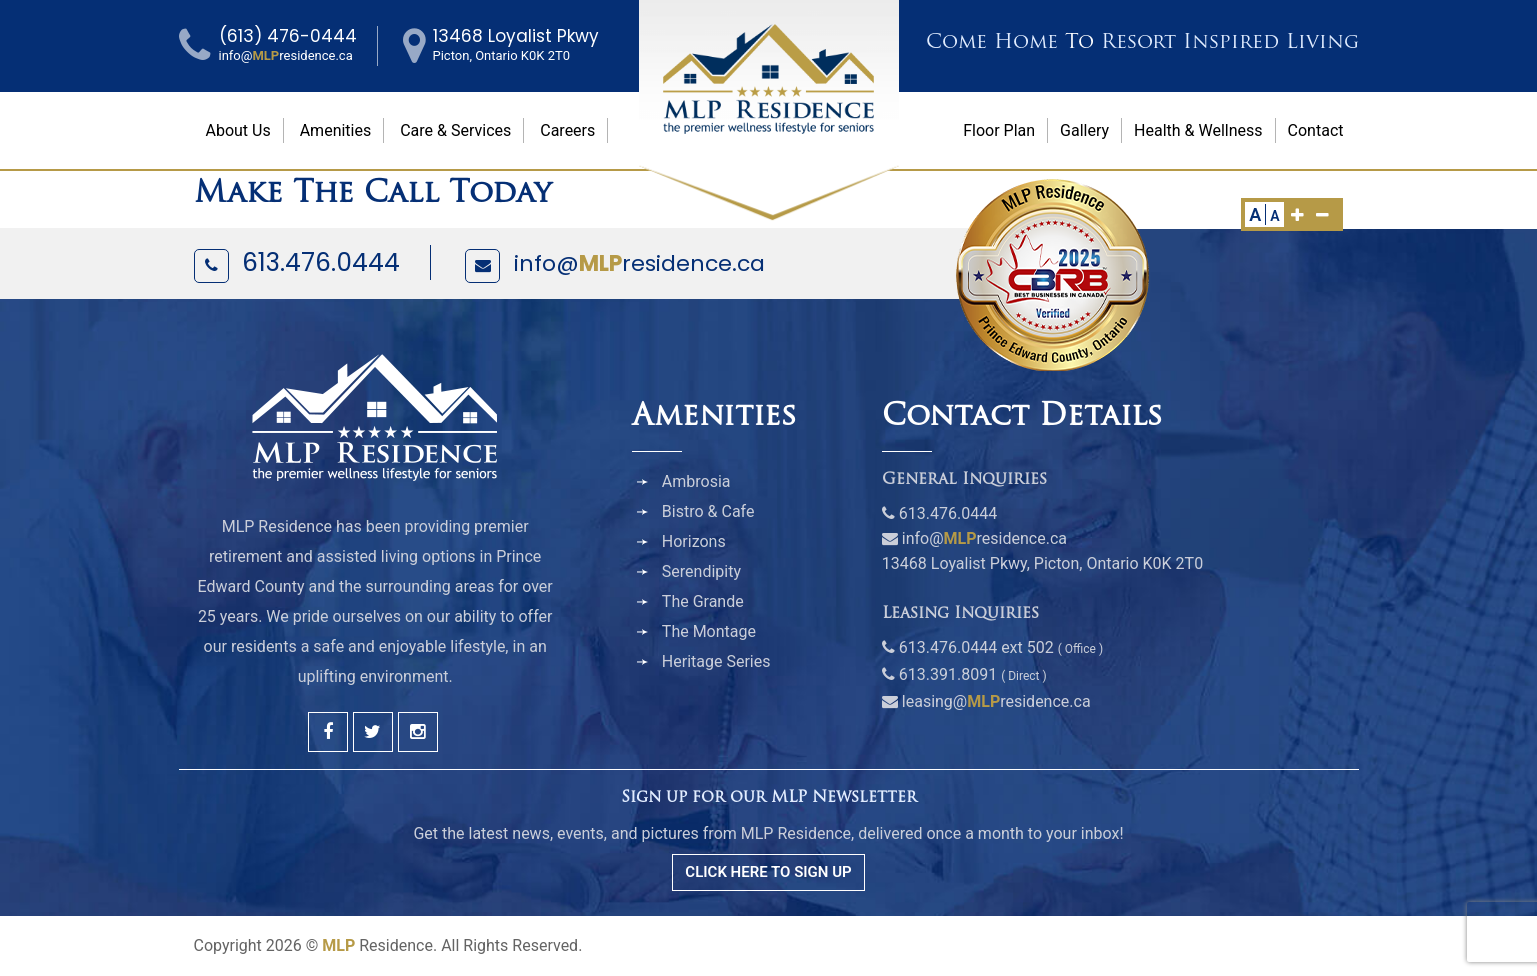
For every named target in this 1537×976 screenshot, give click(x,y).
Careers (567, 130)
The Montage (709, 631)
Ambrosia (696, 481)
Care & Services (455, 130)
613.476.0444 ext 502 (976, 647)
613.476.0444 (321, 262)
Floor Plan (999, 130)
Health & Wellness (1198, 130)
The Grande (703, 601)
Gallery (1084, 130)
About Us (238, 130)
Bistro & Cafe (708, 511)
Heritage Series (716, 661)
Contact (1316, 130)
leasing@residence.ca (996, 701)
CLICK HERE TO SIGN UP (768, 872)
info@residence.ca (639, 263)
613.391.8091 (948, 674)
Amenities (336, 130)
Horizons (694, 541)
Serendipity (701, 571)
